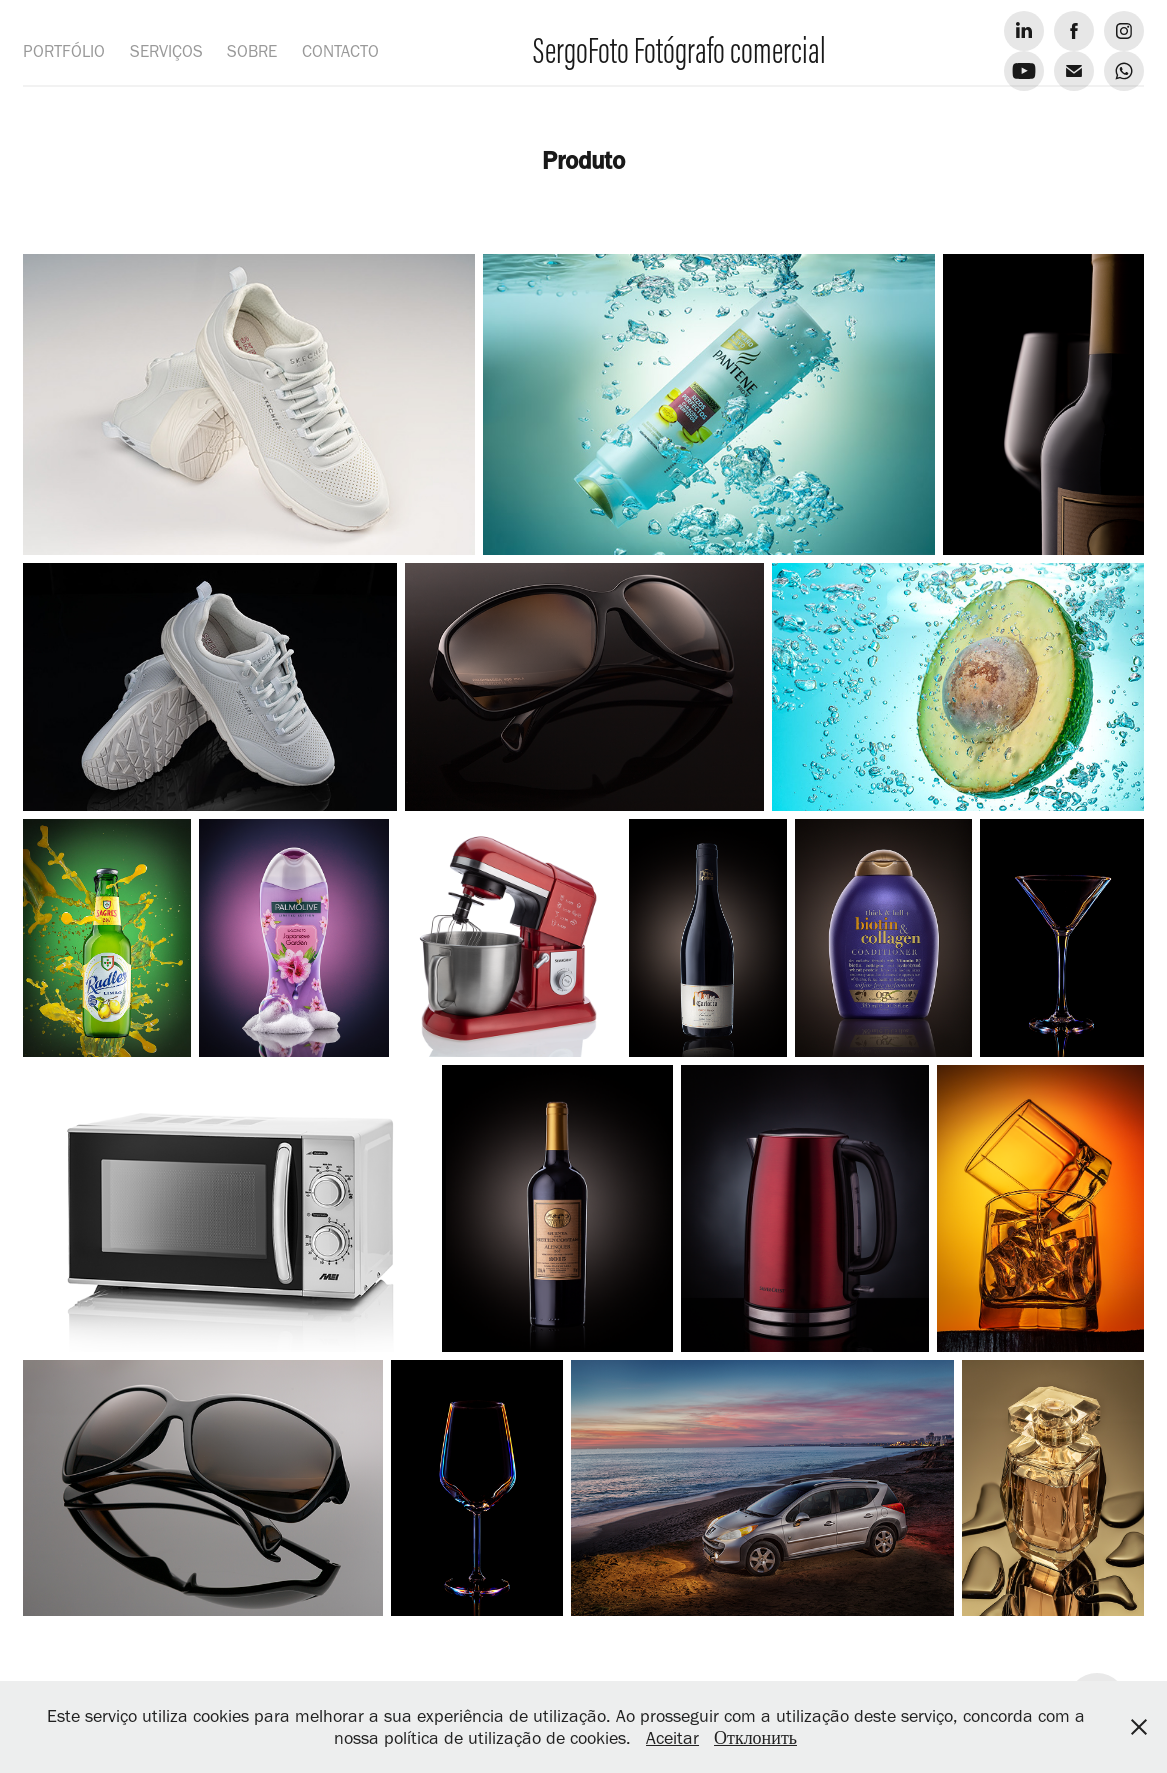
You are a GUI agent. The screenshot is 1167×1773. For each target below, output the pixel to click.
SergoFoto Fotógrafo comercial (679, 50)
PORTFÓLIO (64, 51)
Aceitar (672, 1738)
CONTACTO (340, 51)
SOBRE (252, 51)
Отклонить (755, 1738)
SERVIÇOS (166, 51)
